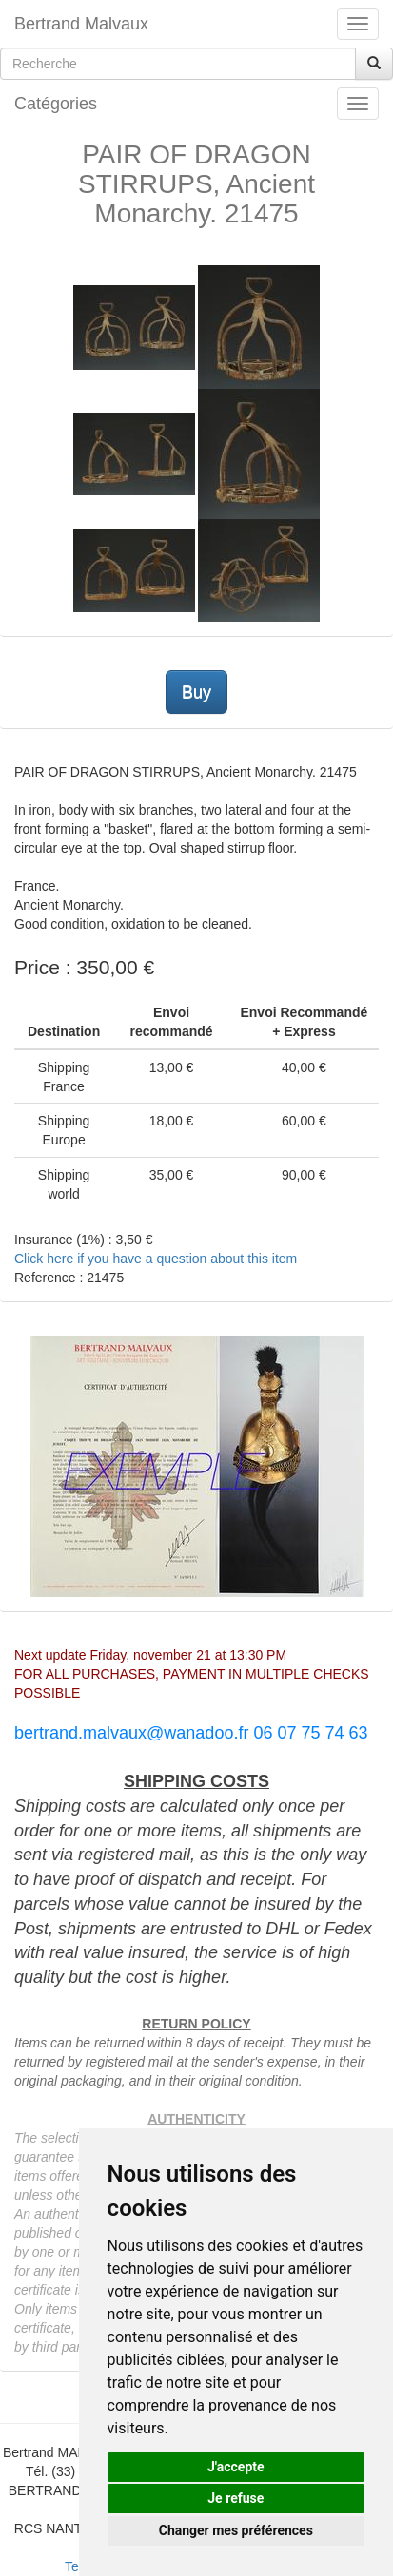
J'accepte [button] (236, 2466)
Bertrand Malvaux (81, 23)
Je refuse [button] (235, 2498)
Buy (196, 692)
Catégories (55, 103)
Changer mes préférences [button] (236, 2530)
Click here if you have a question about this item (155, 1258)
